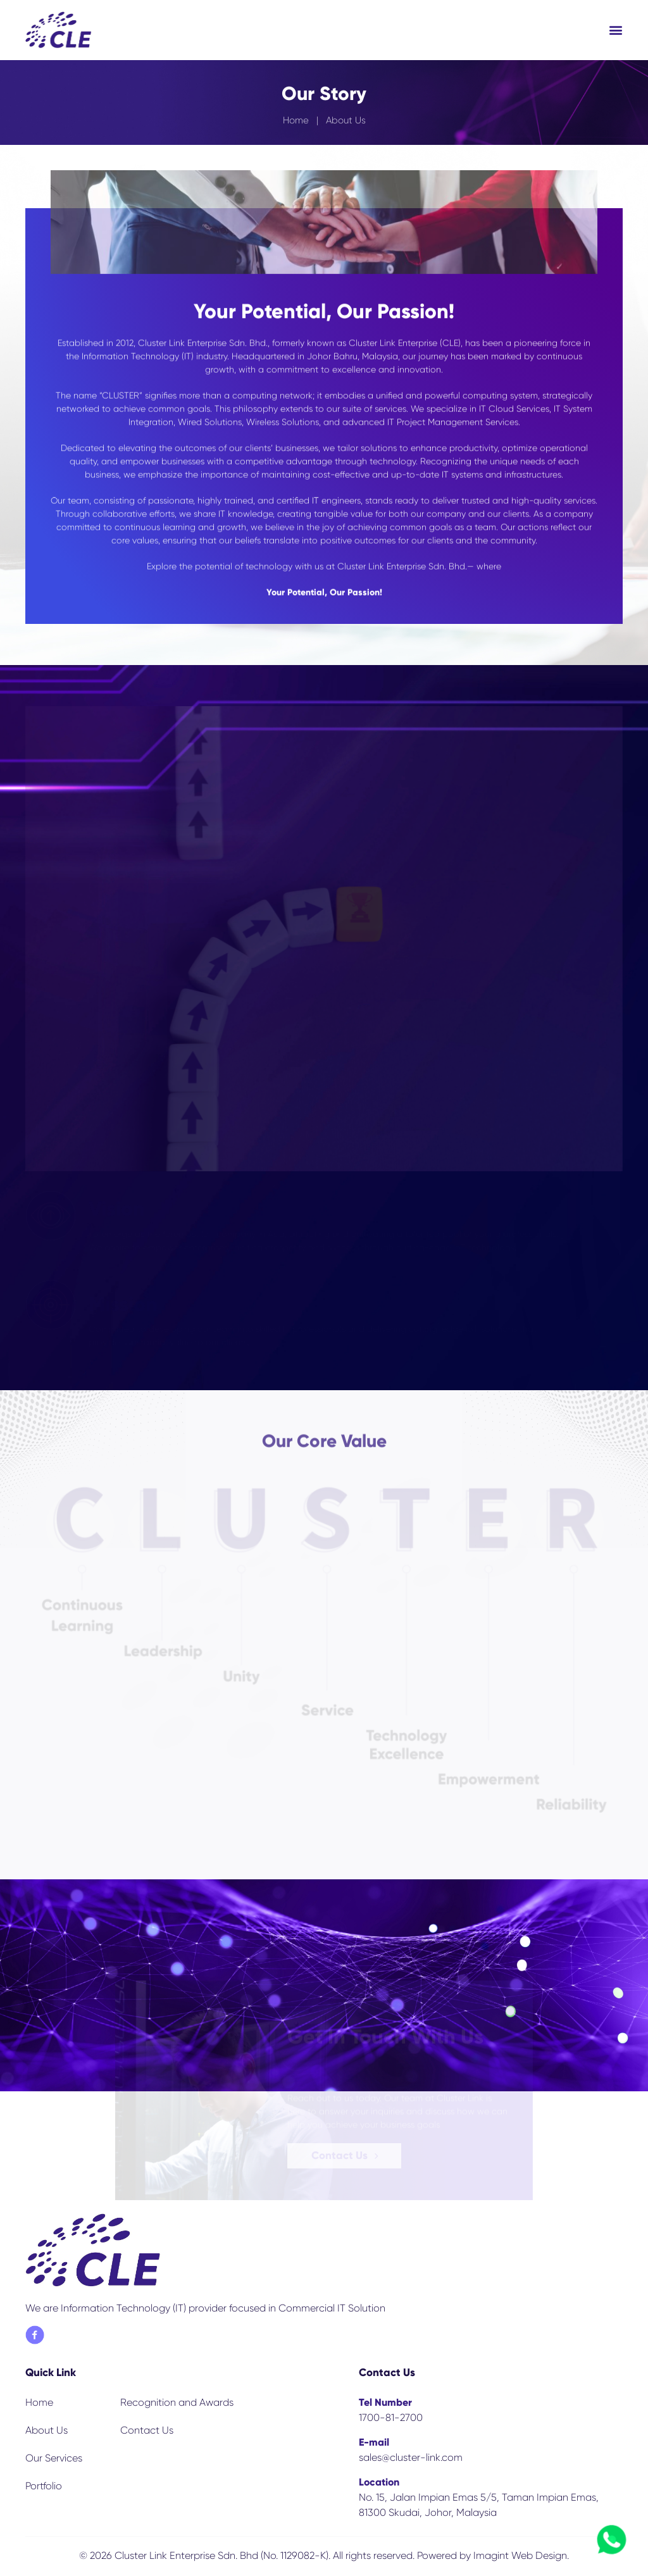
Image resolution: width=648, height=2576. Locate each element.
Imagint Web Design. (521, 2555)
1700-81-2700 (391, 2417)
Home (296, 122)
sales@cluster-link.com (411, 2457)
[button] (616, 30)
